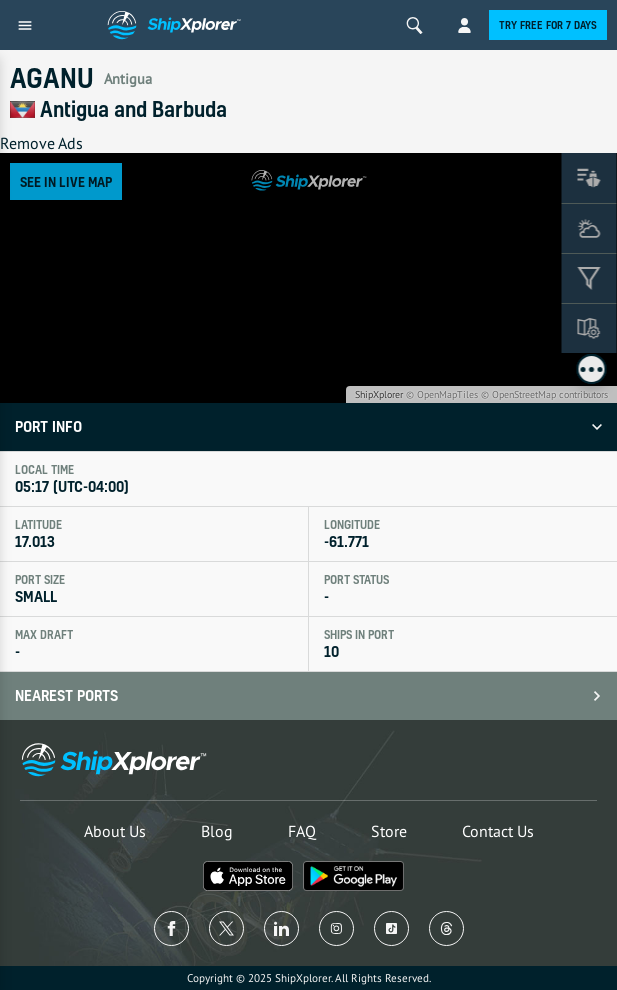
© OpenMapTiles (442, 394)
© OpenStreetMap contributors (544, 394)
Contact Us (498, 831)
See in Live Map (66, 181)
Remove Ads (41, 143)
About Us (115, 831)
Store (389, 831)
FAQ (302, 831)
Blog (217, 831)
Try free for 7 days (548, 25)
